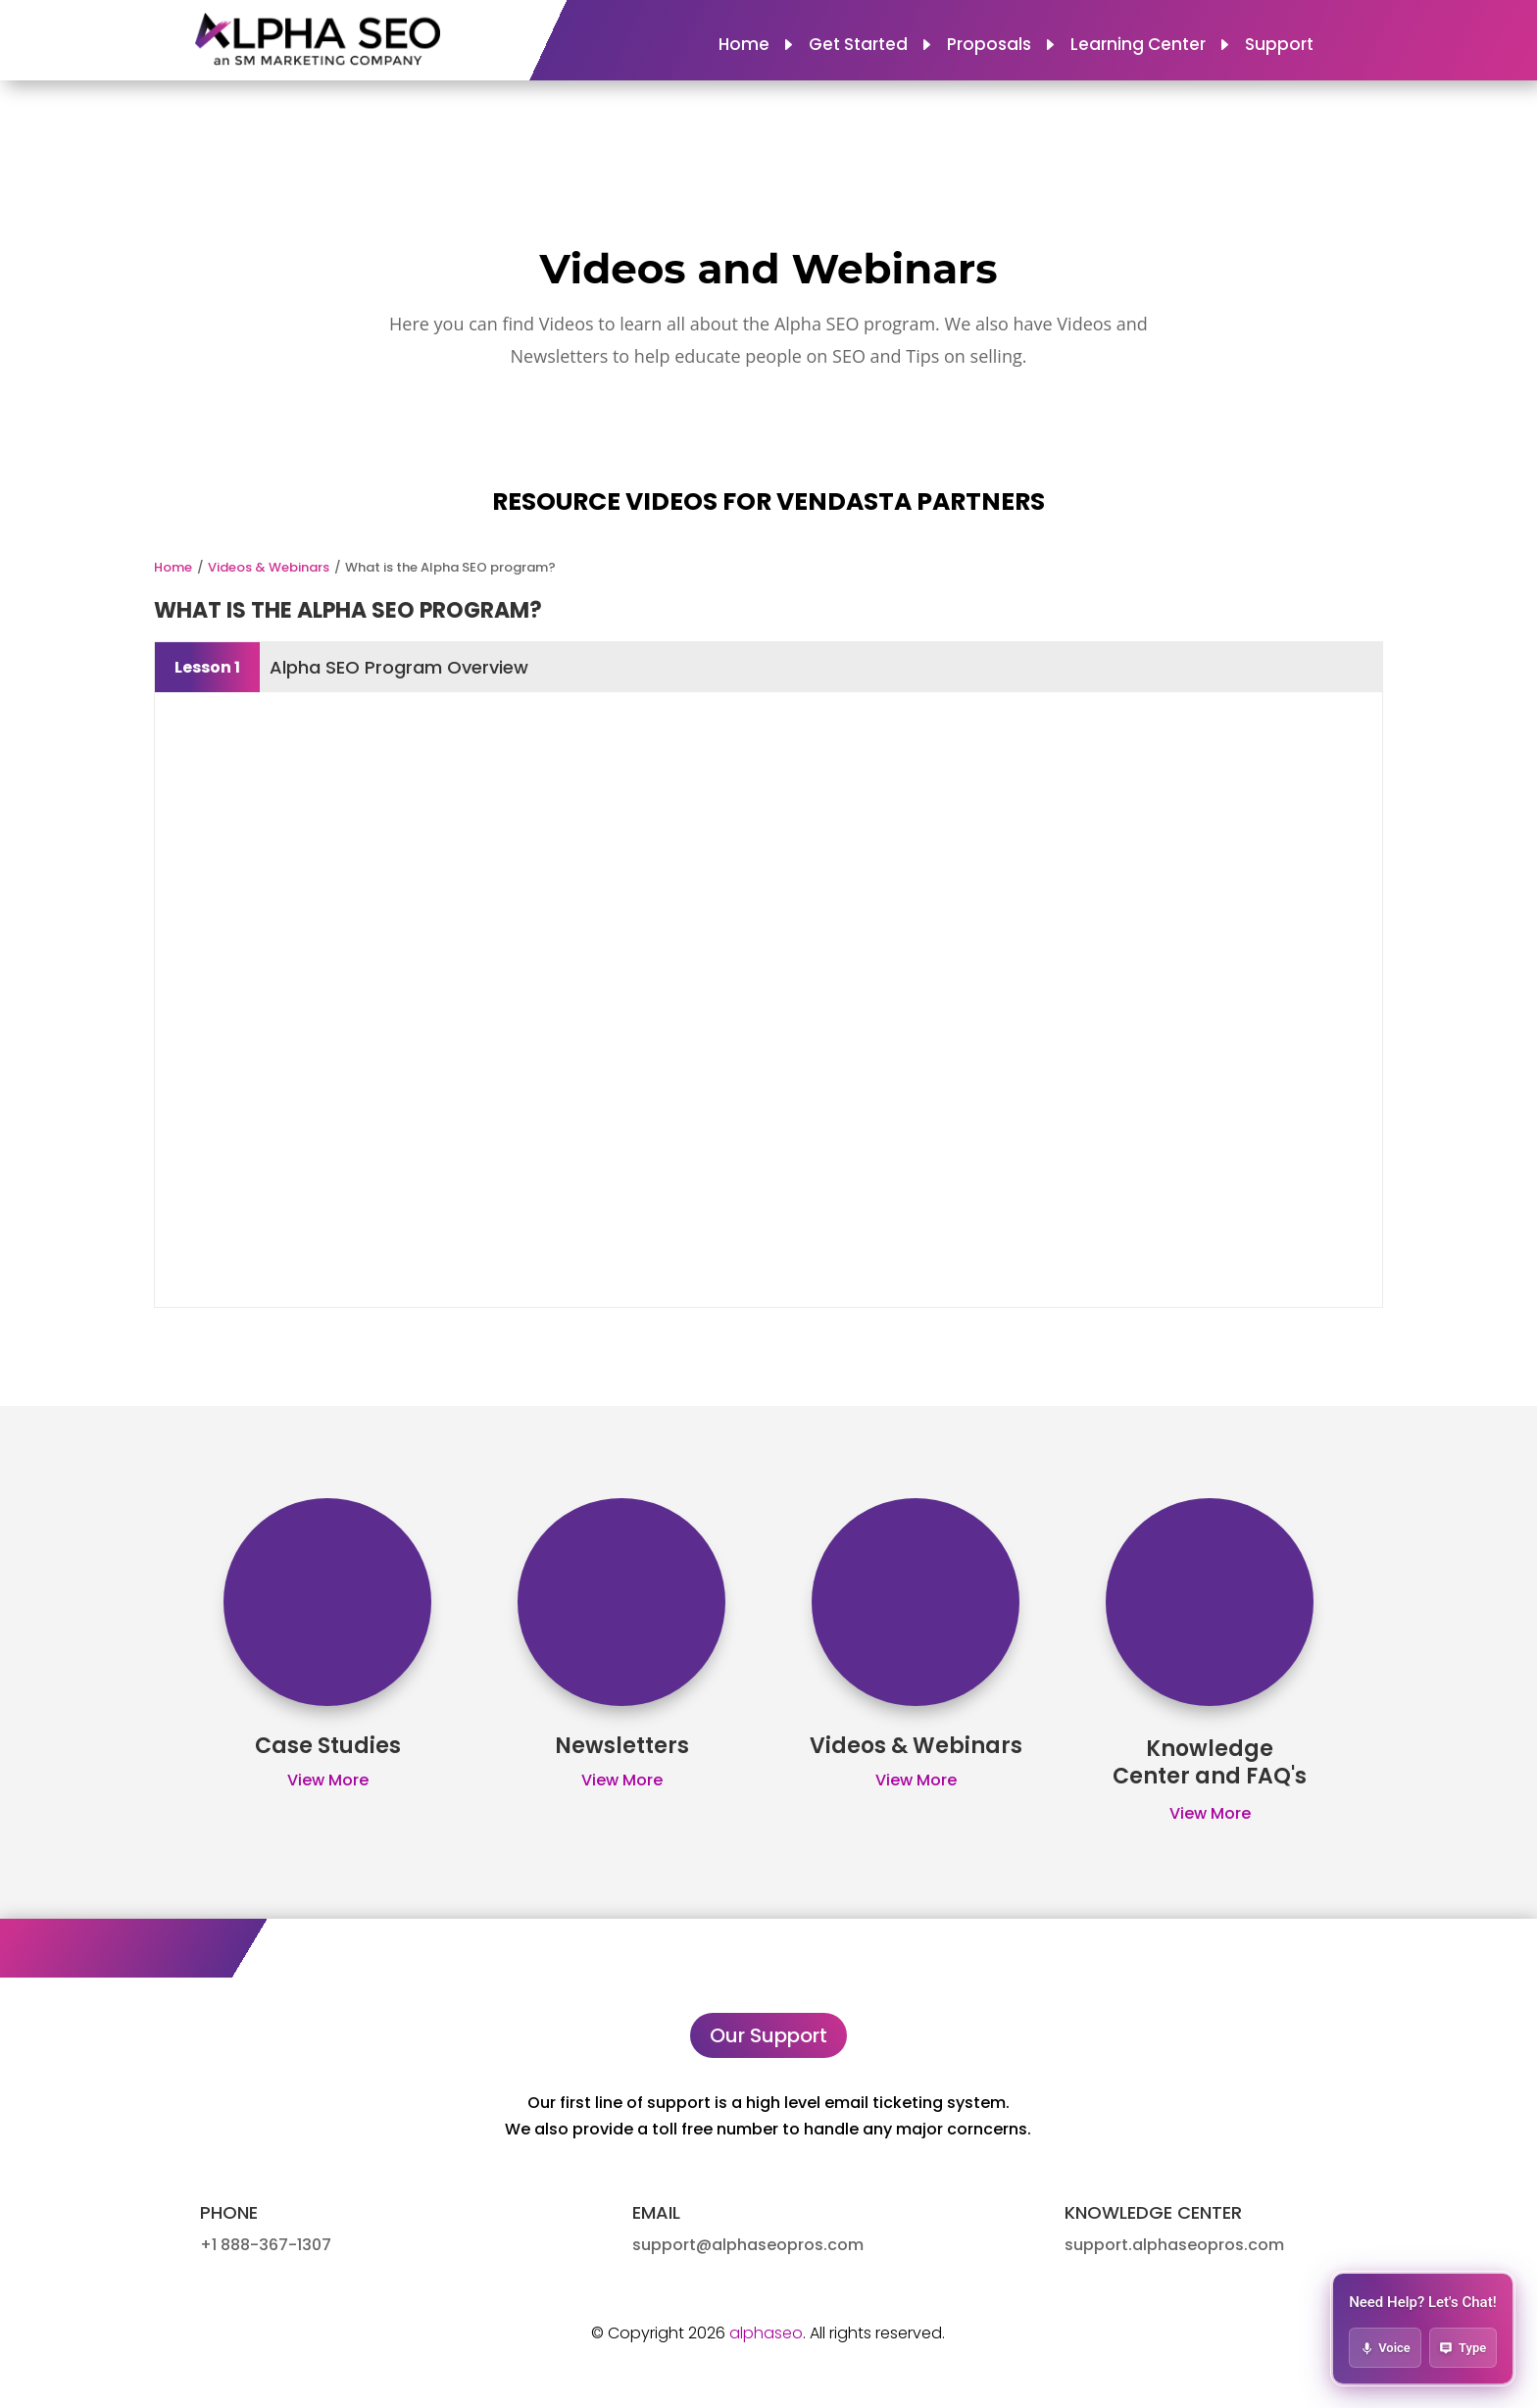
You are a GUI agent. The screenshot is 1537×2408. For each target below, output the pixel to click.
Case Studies (328, 1746)
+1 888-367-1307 (265, 2244)
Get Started (858, 46)
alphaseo (766, 2333)
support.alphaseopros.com (1174, 2244)
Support (1279, 46)
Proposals (989, 46)
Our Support (768, 2035)
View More (328, 1780)
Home (744, 46)
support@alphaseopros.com (748, 2244)
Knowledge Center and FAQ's (1210, 1762)
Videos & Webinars (268, 567)
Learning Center (1138, 46)
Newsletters (622, 1746)
